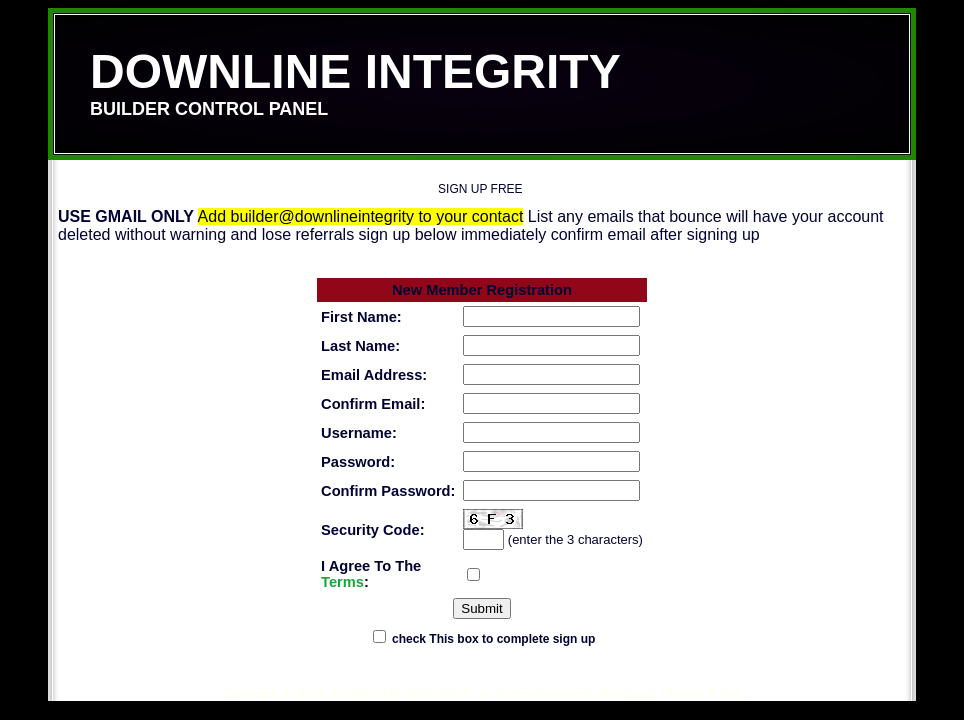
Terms (342, 582)
